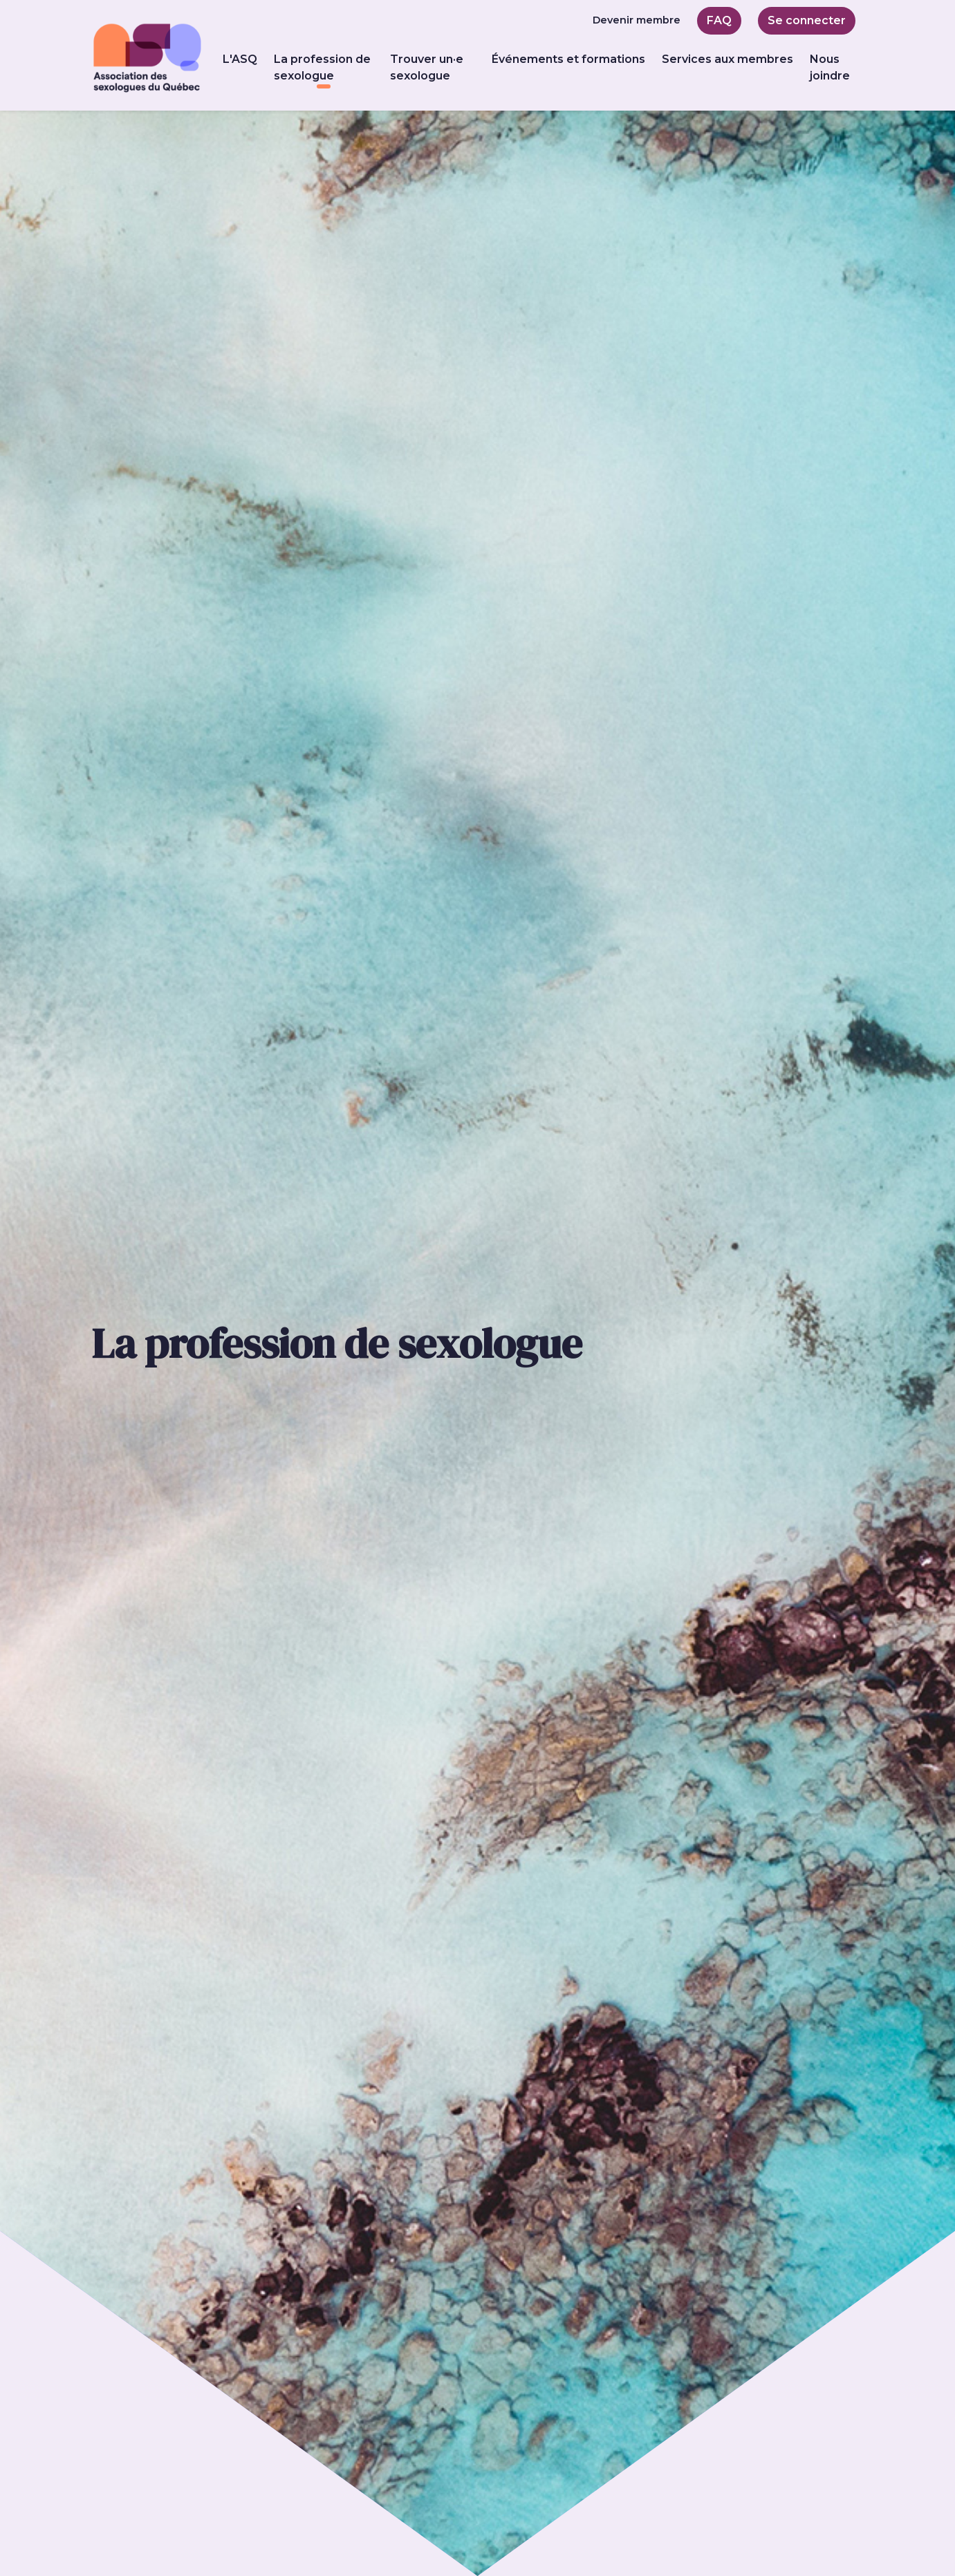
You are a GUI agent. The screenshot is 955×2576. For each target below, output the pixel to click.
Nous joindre (830, 67)
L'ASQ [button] (240, 59)
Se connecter (807, 20)
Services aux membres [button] (727, 59)
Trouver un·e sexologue (426, 67)
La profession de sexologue (323, 67)
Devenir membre (636, 20)
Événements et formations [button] (568, 59)
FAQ (719, 20)
